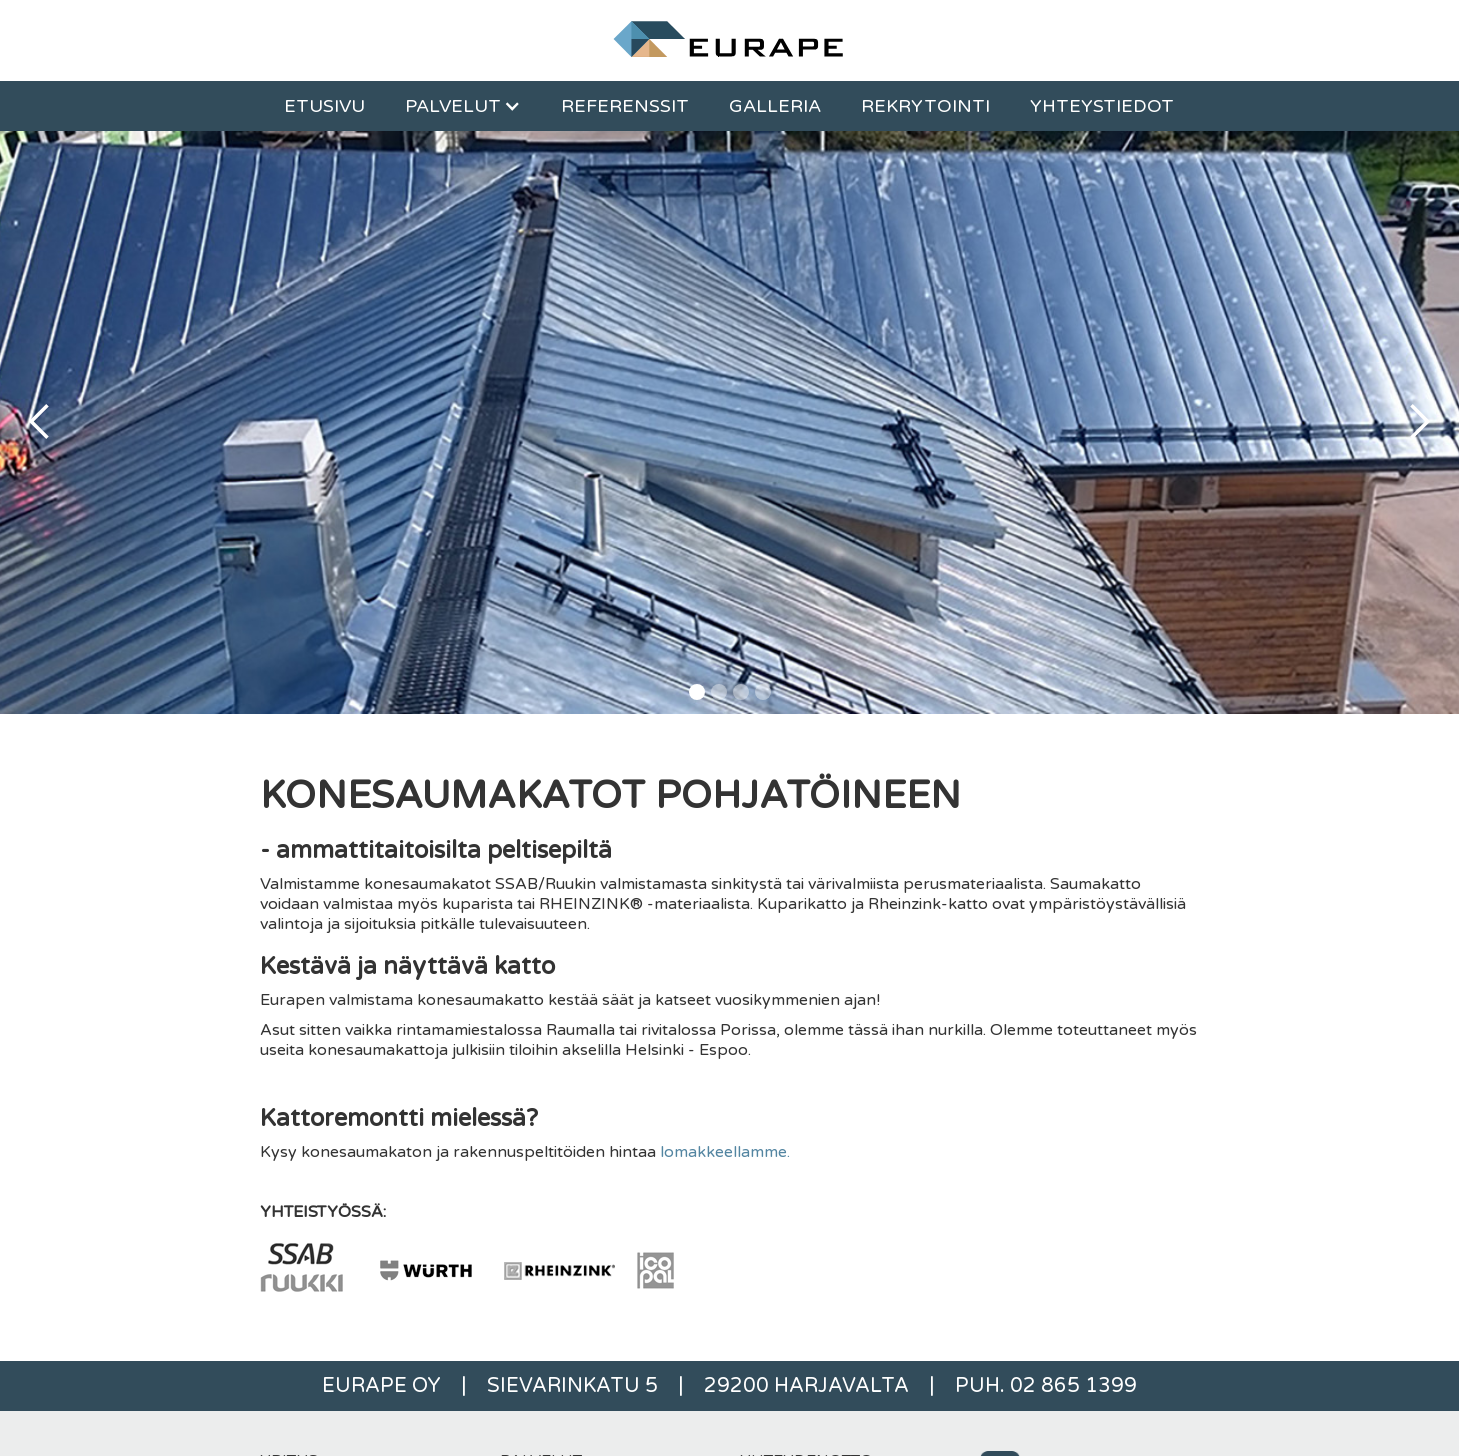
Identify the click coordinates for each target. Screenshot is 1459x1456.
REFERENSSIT (625, 106)
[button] (463, 106)
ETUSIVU (324, 106)
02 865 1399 (1073, 1386)
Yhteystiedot (1102, 106)
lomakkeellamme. (725, 1152)
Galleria (775, 106)
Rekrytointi (925, 106)
